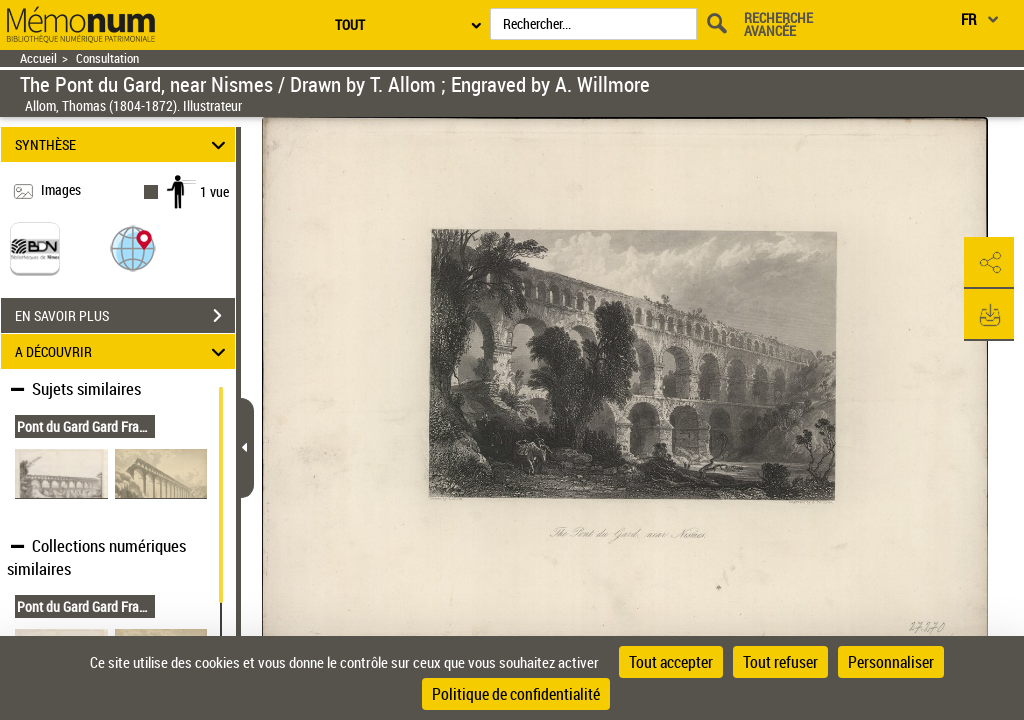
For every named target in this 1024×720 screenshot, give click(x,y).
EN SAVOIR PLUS (125, 316)
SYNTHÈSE (123, 144)
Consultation (107, 58)
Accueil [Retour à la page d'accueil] (38, 58)
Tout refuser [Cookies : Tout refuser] (780, 662)
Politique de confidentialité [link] (516, 694)
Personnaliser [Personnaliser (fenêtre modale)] (891, 662)
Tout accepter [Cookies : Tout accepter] (671, 662)
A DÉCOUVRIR (123, 351)
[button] (133, 247)
